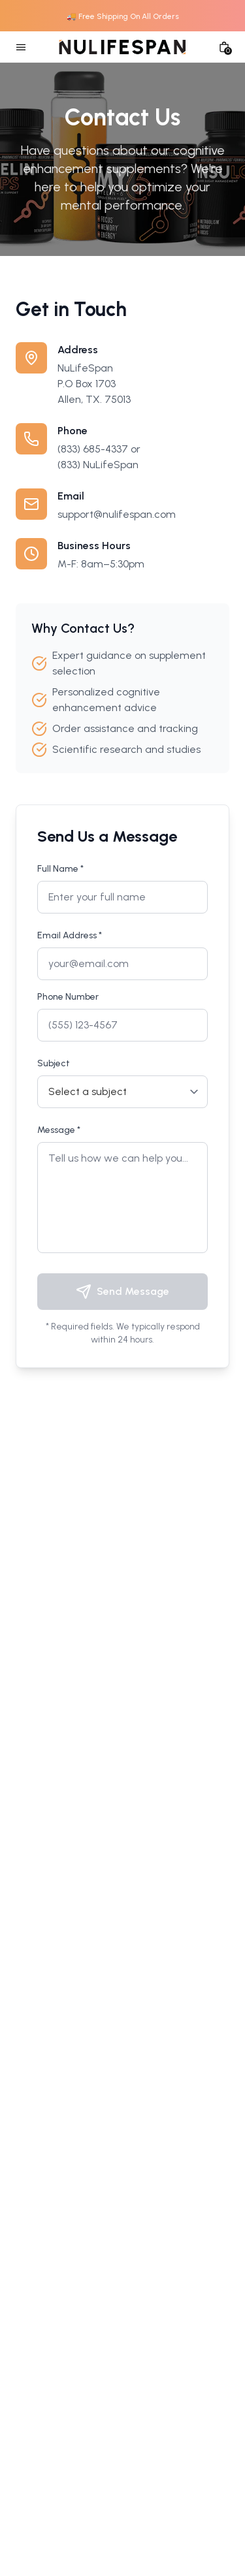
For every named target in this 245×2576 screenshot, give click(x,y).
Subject (53, 1063)
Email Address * (69, 935)
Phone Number (68, 996)
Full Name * (60, 868)
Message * (58, 1130)
